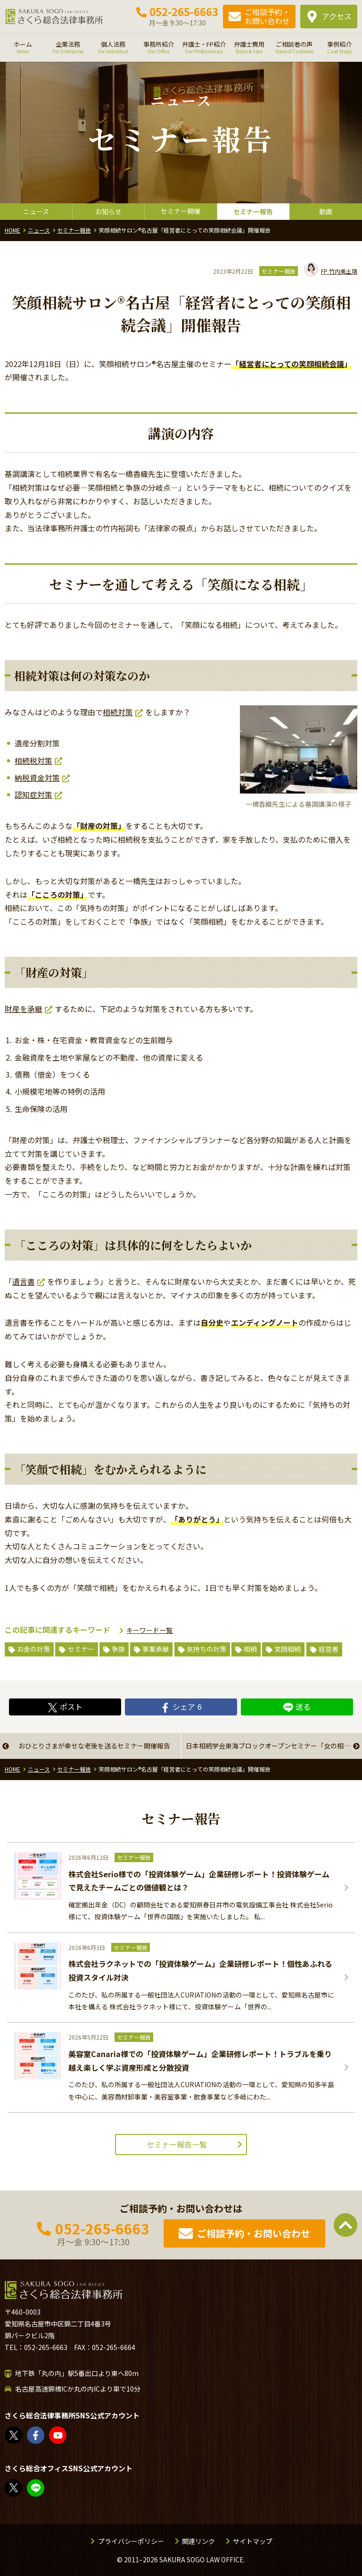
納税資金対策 (37, 777)
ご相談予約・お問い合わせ (267, 16)
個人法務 (113, 47)
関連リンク (198, 2541)
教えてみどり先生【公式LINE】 (36, 2488)
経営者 (328, 1649)
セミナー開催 (180, 211)
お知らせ (108, 211)
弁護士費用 (249, 47)
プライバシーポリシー (131, 2541)
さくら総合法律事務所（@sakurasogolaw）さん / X (14, 2435)
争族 (118, 1649)
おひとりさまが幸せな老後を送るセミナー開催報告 (94, 1745)
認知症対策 (33, 794)
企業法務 (67, 47)
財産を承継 (23, 1008)
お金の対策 (33, 1649)
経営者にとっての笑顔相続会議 (291, 363)
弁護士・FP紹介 (203, 47)
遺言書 (23, 1281)
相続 (250, 1649)
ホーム (22, 47)
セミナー (81, 1649)
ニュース (36, 211)
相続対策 (118, 712)
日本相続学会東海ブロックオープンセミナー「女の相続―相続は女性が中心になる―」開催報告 (274, 1745)
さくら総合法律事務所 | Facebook (36, 2435)
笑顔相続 (287, 1649)
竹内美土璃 (330, 271)
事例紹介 (339, 47)
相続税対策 (33, 760)
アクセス (337, 16)
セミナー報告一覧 (177, 2144)
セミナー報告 (253, 211)
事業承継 (155, 1649)
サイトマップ (252, 2541)
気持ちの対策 (206, 1649)
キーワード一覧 (149, 1630)
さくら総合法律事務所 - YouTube (58, 2435)
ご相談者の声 (294, 47)
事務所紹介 (158, 47)
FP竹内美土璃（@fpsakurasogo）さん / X (14, 2488)
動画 (325, 211)
